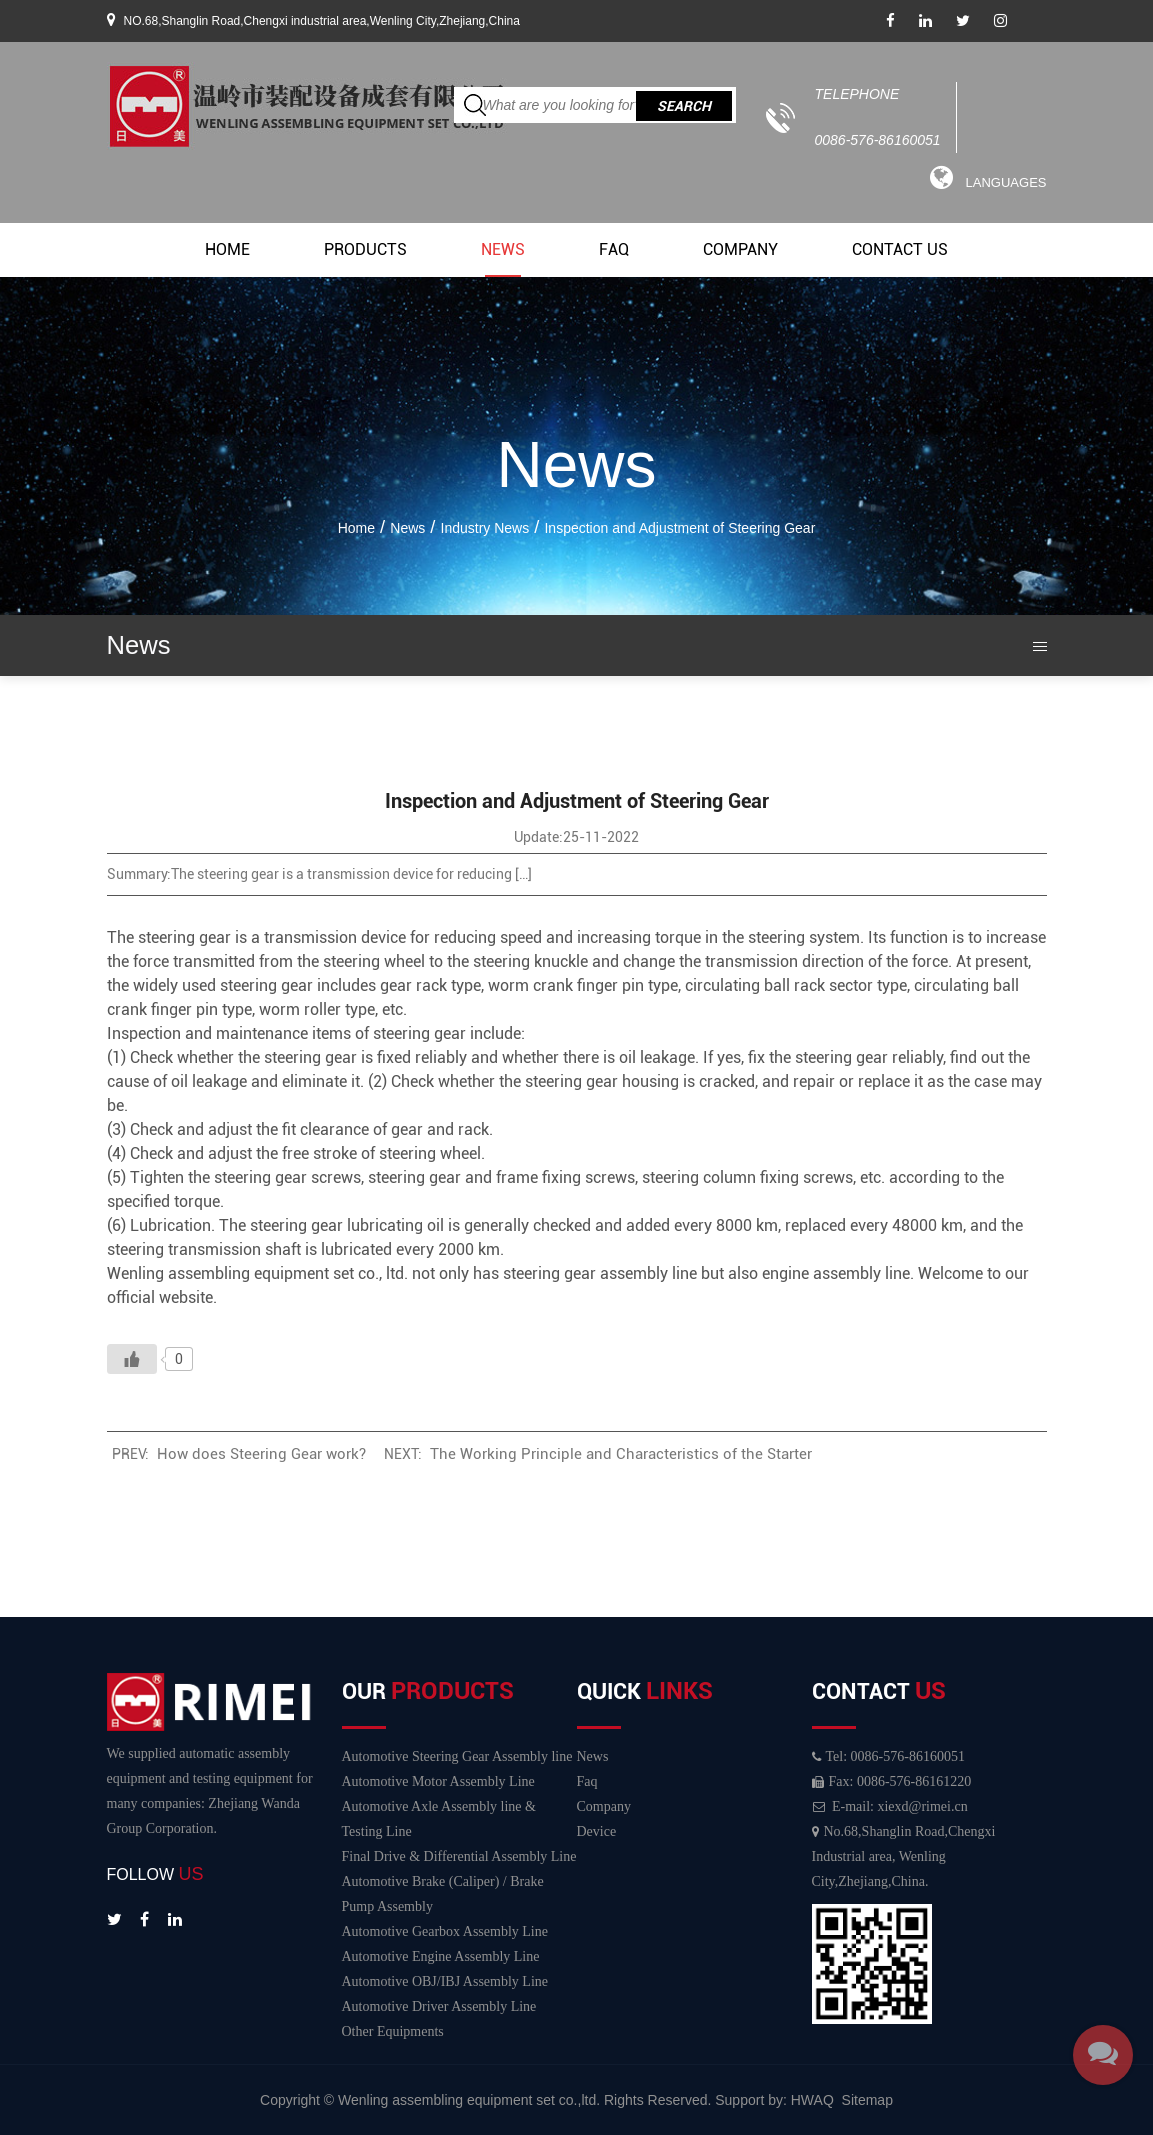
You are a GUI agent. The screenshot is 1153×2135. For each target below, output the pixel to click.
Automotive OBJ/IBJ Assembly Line (445, 1981)
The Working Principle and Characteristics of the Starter (621, 1454)
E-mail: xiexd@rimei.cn (890, 1806)
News (503, 249)
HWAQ (812, 2100)
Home (227, 249)
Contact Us (900, 249)
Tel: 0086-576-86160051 (888, 1756)
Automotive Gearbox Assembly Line (445, 1931)
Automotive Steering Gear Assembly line (457, 1756)
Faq (614, 249)
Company (740, 249)
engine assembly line (836, 1273)
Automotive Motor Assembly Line (438, 1781)
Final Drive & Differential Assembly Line (459, 1856)
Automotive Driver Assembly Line (439, 2006)
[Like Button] (132, 1359)
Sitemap (867, 2100)
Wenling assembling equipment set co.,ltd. (471, 2100)
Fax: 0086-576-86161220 (892, 1781)
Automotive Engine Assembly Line (441, 1956)
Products (365, 249)
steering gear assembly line (600, 1273)
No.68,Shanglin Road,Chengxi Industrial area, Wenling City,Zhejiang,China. (904, 1856)
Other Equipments (393, 2031)
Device (597, 1831)
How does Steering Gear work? (261, 1454)
